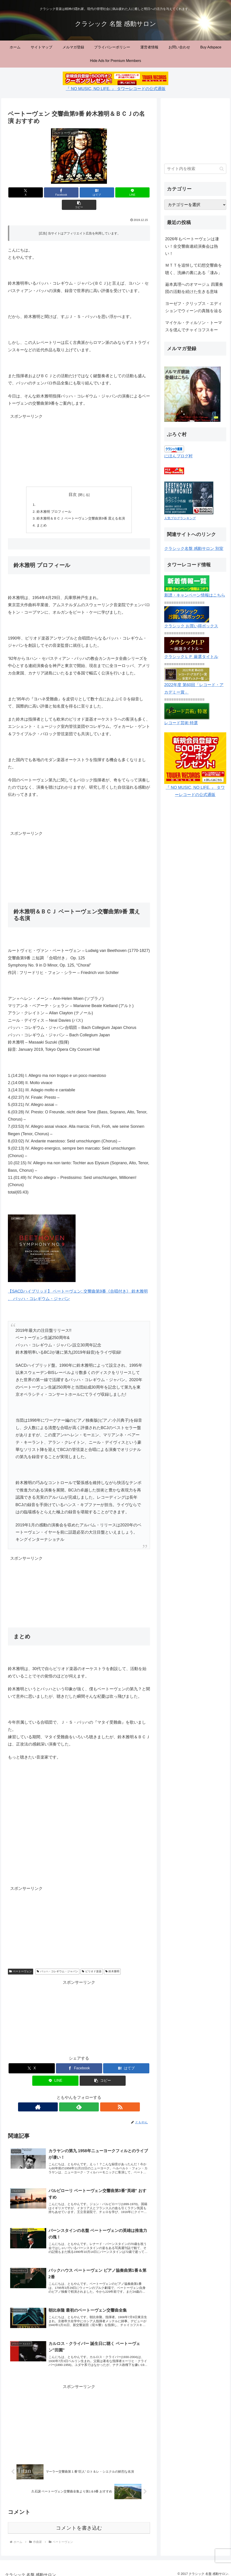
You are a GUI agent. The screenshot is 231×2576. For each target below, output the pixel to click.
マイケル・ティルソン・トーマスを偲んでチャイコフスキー (193, 326)
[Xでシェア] (31, 192)
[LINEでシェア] (103, 192)
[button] (126, 192)
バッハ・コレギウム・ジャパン (57, 1960)
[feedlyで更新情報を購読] (78, 2096)
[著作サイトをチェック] (68, 2096)
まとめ (39, 514)
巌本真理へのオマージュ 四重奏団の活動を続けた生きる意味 (194, 288)
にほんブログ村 (178, 456)
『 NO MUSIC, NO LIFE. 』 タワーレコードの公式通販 (115, 88)
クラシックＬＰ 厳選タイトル (191, 656)
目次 (73, 482)
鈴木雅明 (112, 1960)
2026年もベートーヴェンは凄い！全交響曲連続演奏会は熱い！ (192, 246)
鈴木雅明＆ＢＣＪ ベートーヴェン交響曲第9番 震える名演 (81, 507)
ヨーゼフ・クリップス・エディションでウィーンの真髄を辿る (193, 307)
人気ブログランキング (180, 518)
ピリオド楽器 (92, 1960)
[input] (195, 169)
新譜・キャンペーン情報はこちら (194, 595)
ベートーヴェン (20, 1960)
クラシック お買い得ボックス (191, 626)
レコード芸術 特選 (181, 723)
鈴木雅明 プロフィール (52, 500)
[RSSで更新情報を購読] (89, 2096)
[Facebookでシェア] (55, 192)
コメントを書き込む (79, 2523)
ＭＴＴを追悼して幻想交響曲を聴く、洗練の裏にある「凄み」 (193, 269)
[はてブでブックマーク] (79, 192)
